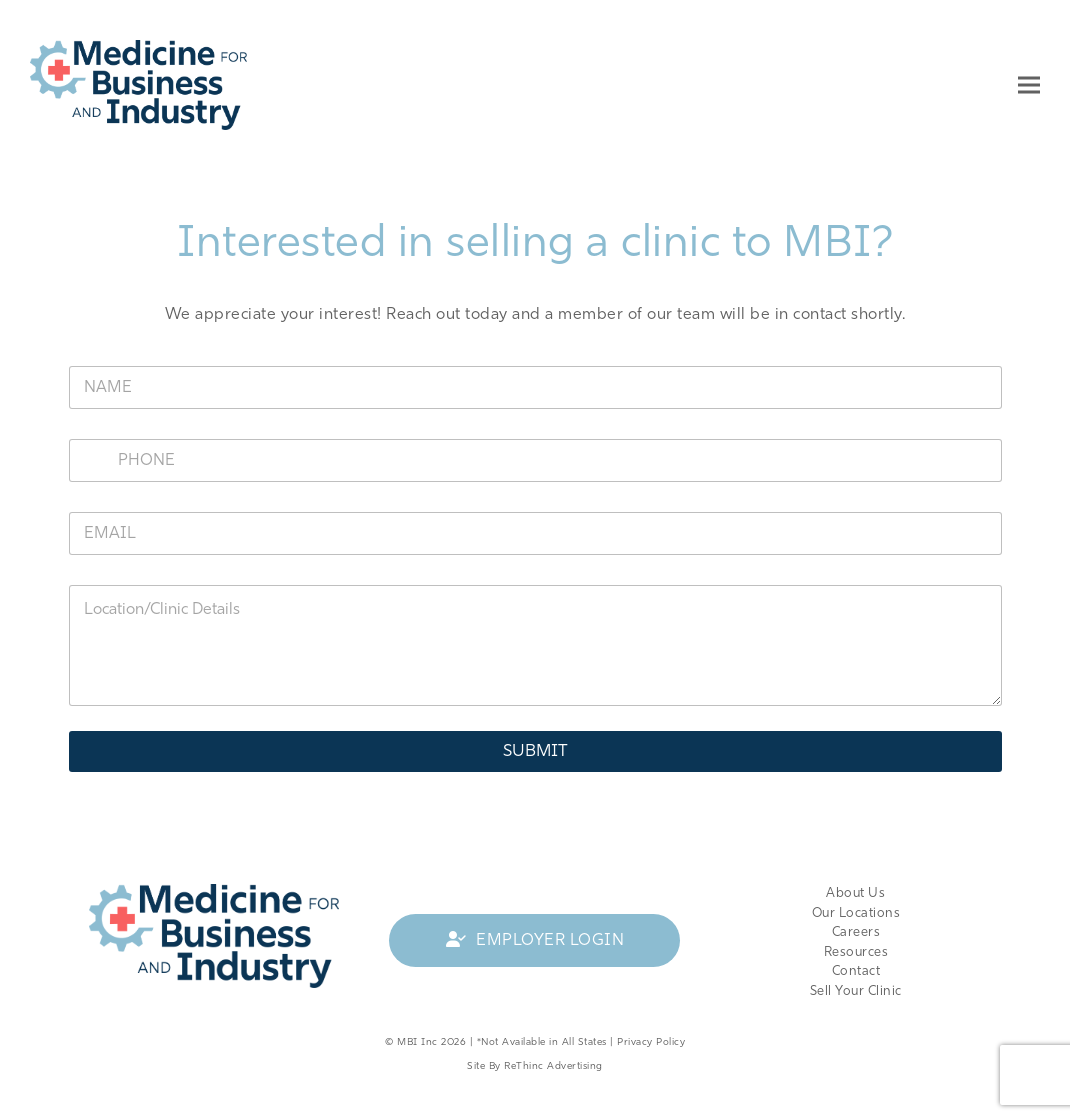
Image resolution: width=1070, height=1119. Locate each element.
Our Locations (856, 913)
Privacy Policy (651, 1042)
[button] (1029, 84)
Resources (856, 952)
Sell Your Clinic (856, 991)
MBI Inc (417, 1042)
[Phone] (535, 460)
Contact (856, 971)
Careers (856, 932)
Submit (535, 751)
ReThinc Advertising (553, 1066)
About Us (855, 893)
